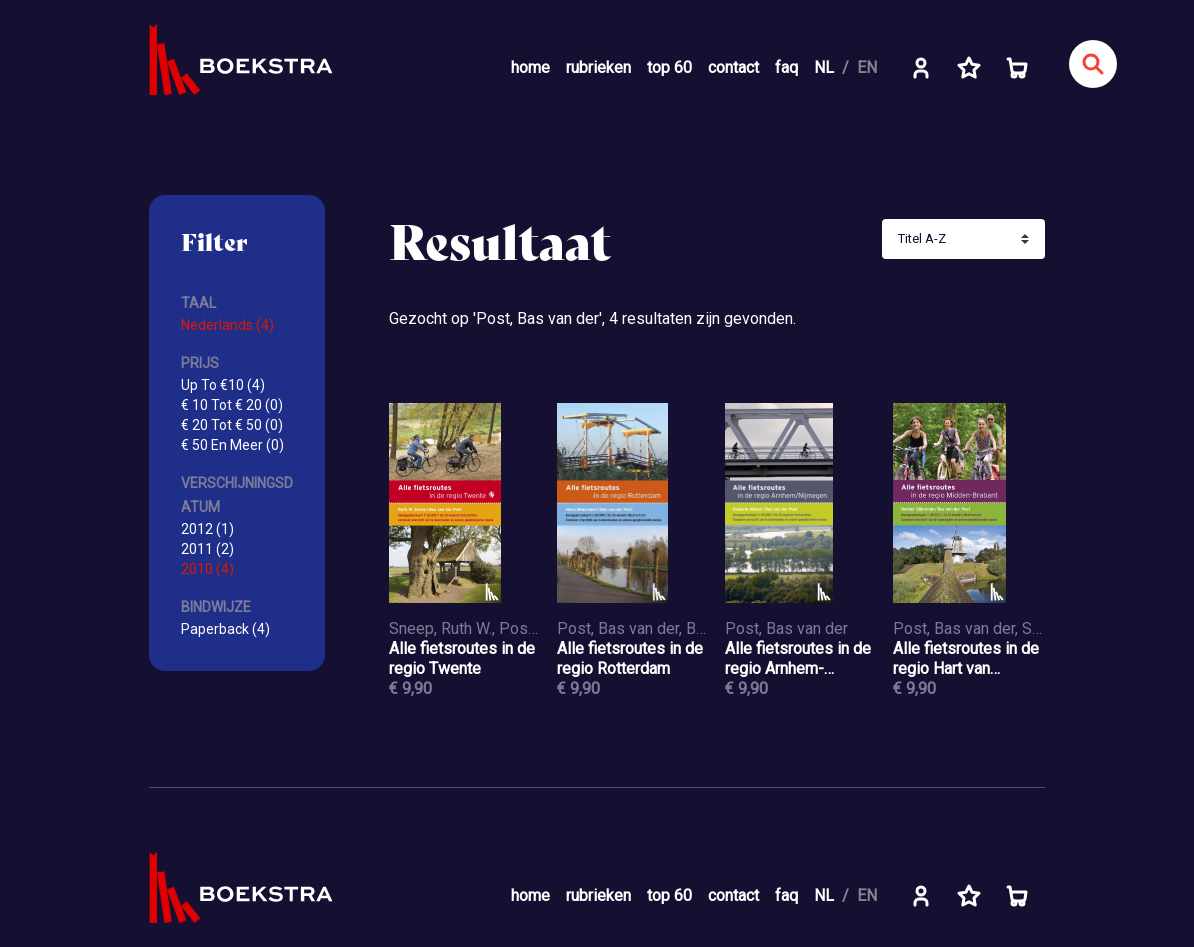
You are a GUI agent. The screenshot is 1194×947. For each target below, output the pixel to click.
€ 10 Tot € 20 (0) (232, 405)
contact (733, 67)
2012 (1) (207, 529)
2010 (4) (207, 569)
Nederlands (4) (227, 325)
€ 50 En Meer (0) (232, 445)
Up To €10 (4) (223, 385)
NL (824, 67)
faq (786, 67)
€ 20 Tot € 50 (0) (232, 425)
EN (867, 67)
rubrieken (598, 67)
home (530, 67)
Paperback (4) (225, 629)
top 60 (669, 67)
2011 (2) (207, 549)
